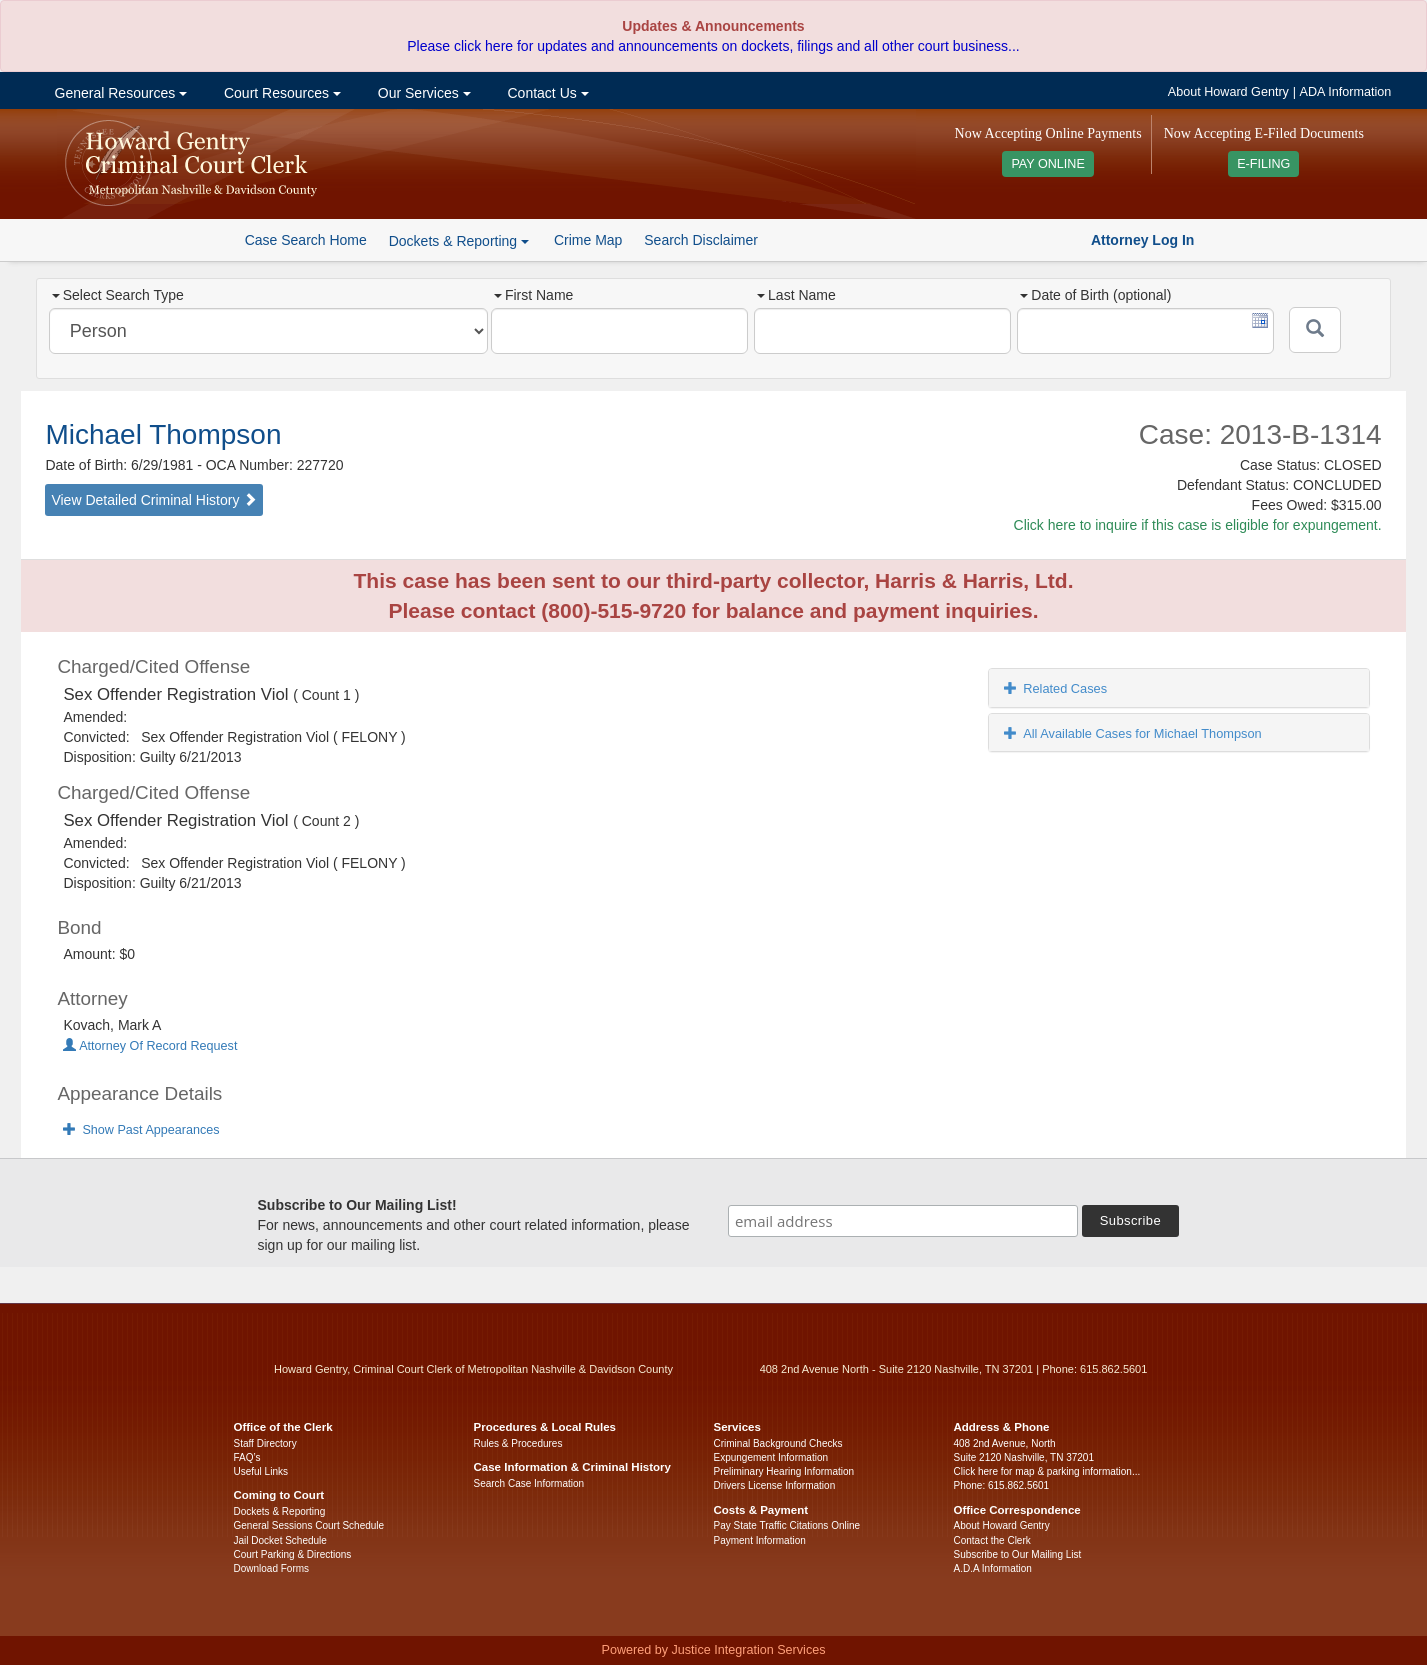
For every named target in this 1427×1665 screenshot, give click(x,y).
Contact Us (546, 93)
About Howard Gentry (1228, 92)
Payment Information (760, 1540)
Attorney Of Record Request (150, 1046)
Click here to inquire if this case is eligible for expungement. (1198, 525)
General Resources (119, 93)
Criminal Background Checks (778, 1443)
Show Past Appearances (141, 1130)
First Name (533, 295)
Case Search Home (306, 240)
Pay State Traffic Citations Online (787, 1525)
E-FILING (1263, 164)
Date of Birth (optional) (1095, 295)
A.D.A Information (993, 1568)
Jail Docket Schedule (280, 1540)
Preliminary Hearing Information (784, 1471)
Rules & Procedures (518, 1443)
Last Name (796, 295)
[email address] (903, 1221)
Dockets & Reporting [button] (459, 241)
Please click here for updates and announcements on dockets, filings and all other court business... (713, 46)
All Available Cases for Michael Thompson (1133, 733)
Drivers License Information (775, 1485)
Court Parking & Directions (293, 1554)
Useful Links (261, 1471)
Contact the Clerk (992, 1540)
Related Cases (1055, 688)
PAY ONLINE (1048, 164)
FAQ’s (247, 1457)
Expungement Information (771, 1457)
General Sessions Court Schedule (309, 1525)
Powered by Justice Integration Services (713, 1650)
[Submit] (1315, 330)
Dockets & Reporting (280, 1511)
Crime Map (588, 240)
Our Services (422, 93)
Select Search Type (118, 295)
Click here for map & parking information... (1047, 1471)
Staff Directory (265, 1443)
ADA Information (1346, 92)
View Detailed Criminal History (154, 500)
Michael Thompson (163, 434)
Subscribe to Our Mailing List (1018, 1554)
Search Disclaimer (701, 240)
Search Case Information (529, 1483)
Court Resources (280, 93)
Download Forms (272, 1568)
